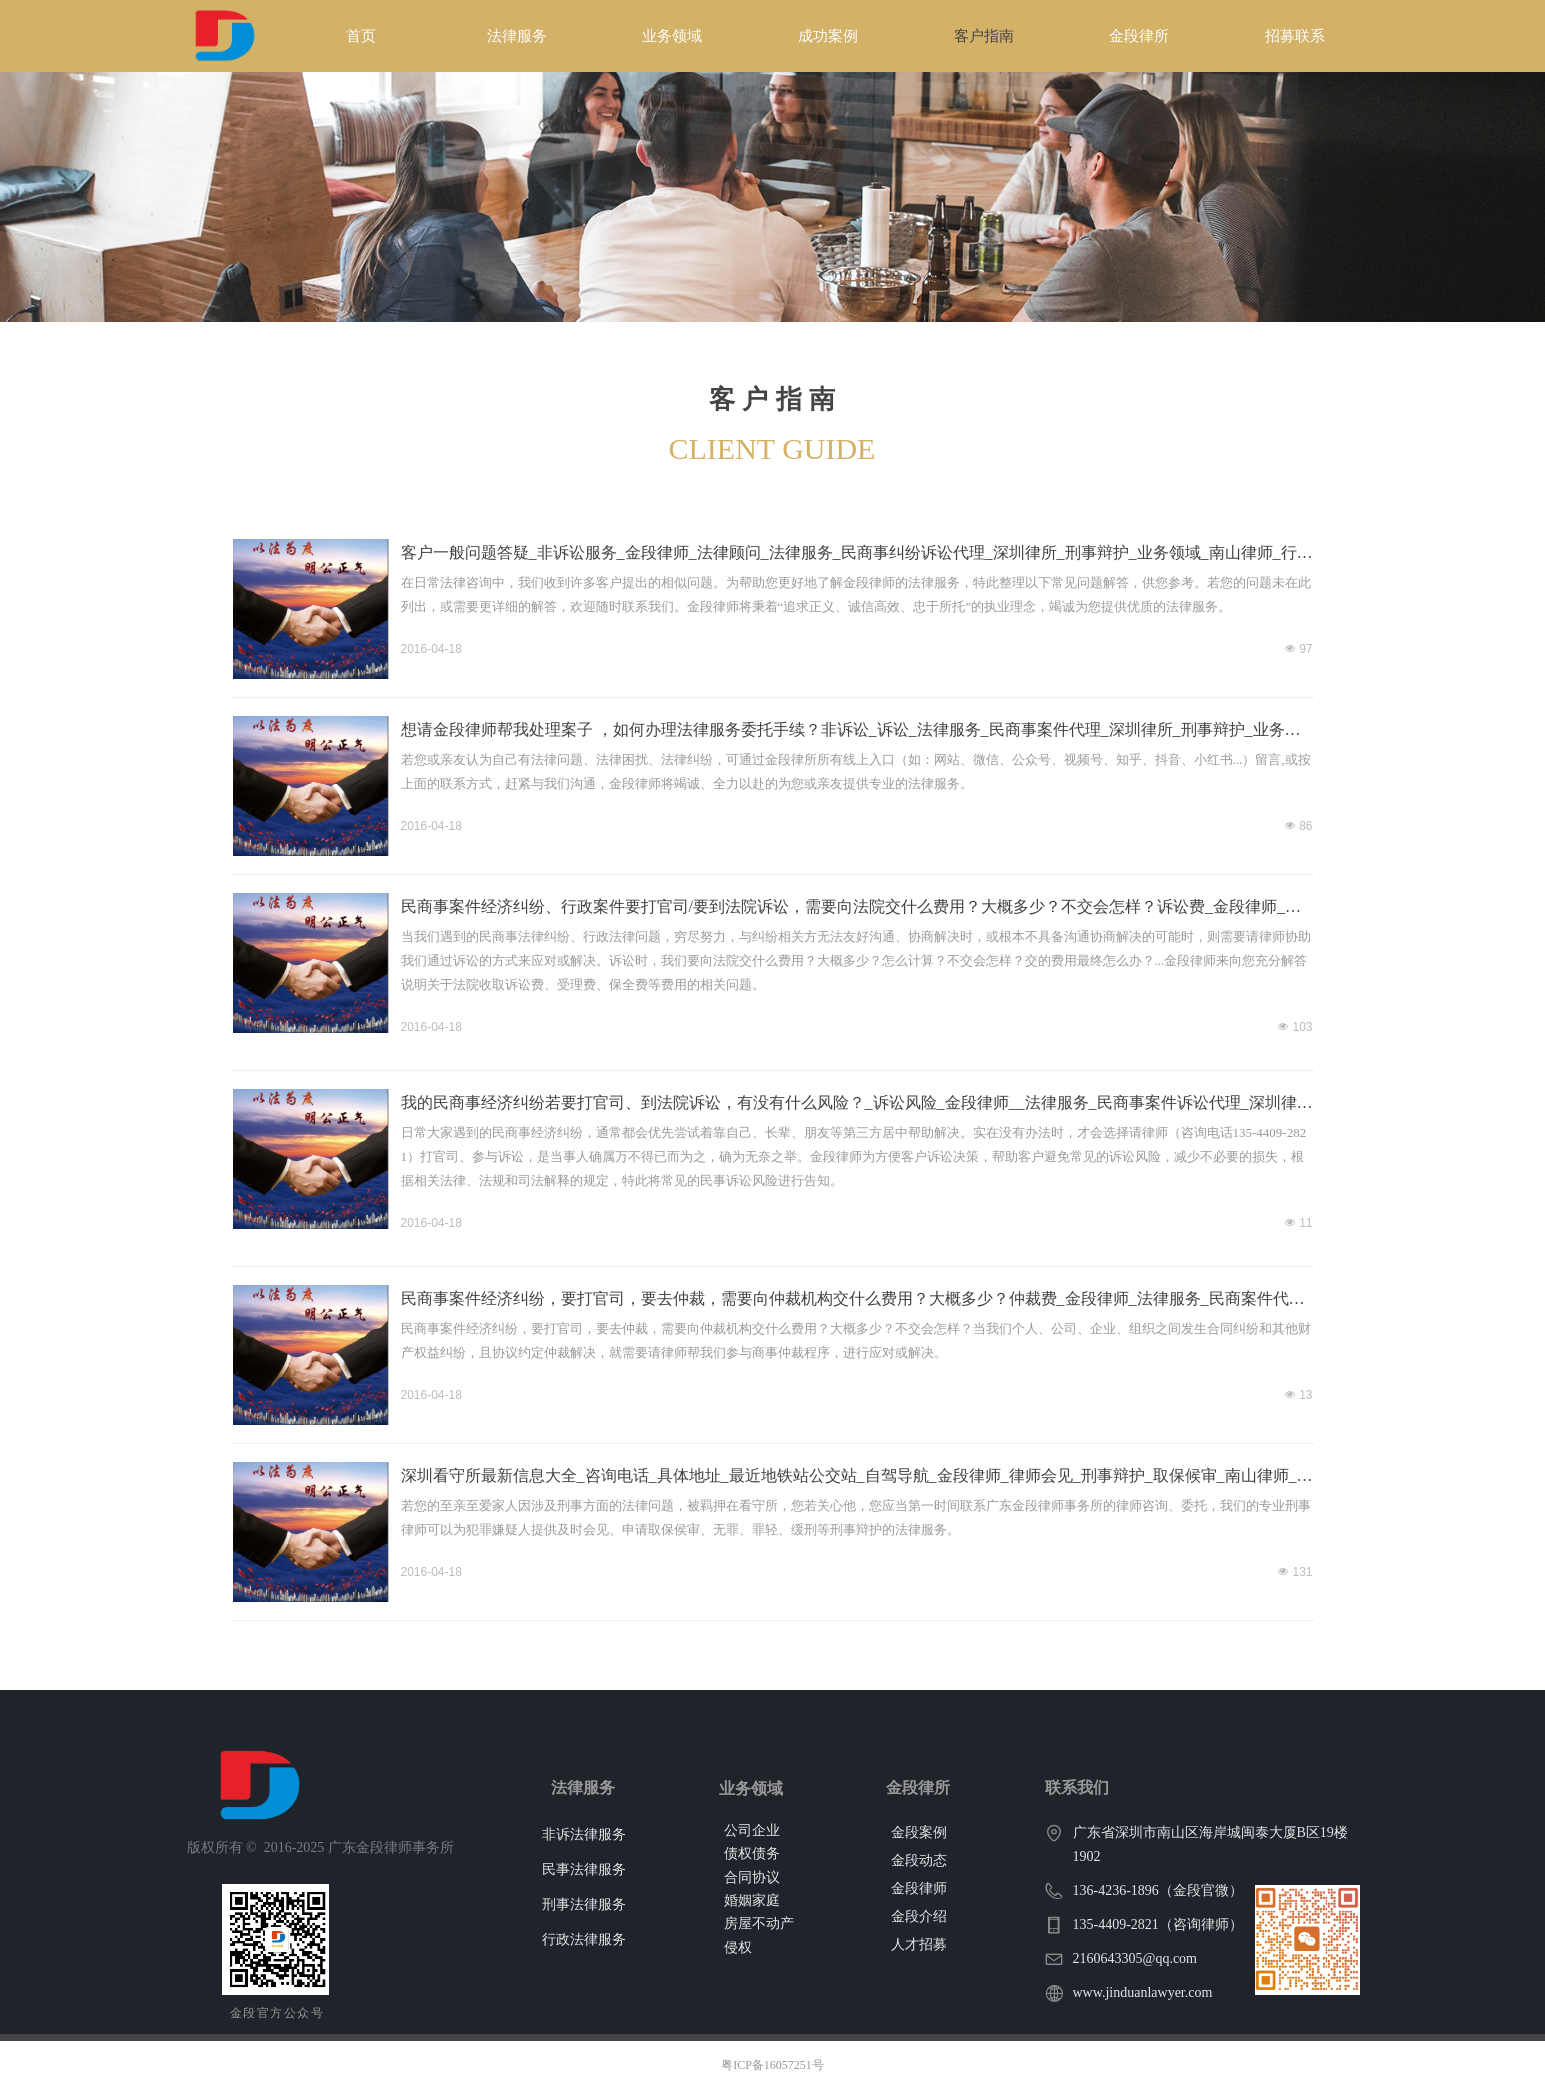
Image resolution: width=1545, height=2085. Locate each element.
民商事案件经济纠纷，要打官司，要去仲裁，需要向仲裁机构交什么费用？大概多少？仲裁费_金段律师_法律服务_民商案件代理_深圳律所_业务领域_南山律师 (857, 1301)
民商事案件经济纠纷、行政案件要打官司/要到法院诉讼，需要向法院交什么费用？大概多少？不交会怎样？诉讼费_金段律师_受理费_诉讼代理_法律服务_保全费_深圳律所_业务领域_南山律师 (851, 909)
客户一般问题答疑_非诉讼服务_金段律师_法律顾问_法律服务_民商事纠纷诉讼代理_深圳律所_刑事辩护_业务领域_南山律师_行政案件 (857, 555)
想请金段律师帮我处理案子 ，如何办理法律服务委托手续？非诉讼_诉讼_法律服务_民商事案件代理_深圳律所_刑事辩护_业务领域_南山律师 (851, 732)
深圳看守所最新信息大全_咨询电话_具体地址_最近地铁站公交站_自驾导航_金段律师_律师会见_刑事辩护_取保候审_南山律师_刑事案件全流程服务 (857, 1478)
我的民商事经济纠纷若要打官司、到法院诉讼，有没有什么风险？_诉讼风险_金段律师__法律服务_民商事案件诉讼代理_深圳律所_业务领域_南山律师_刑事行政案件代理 (857, 1105)
